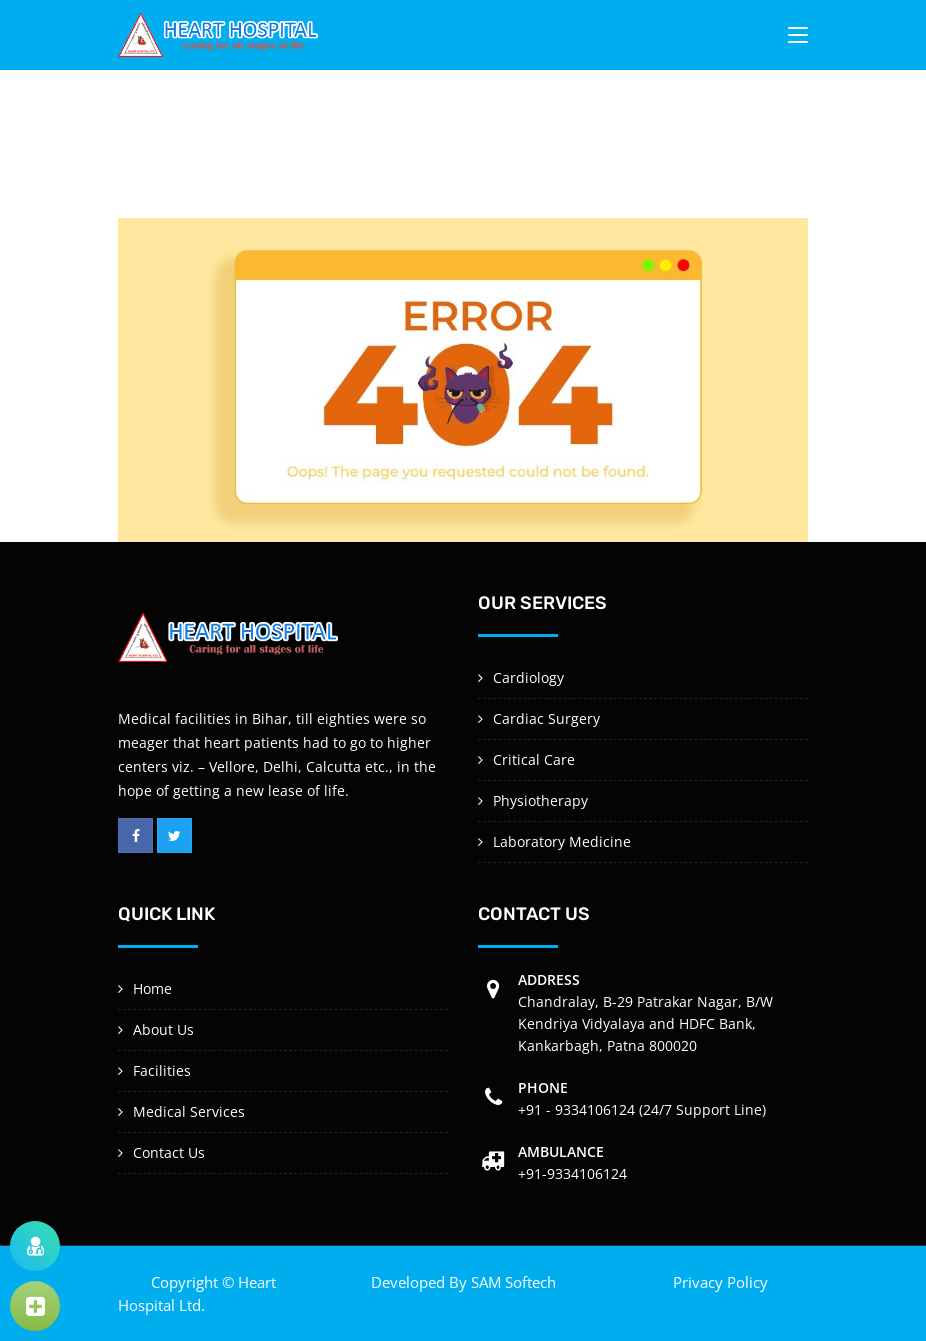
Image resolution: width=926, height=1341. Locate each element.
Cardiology (528, 677)
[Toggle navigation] (798, 39)
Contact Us (169, 1152)
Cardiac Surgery (546, 718)
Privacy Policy (720, 1282)
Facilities (162, 1070)
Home (152, 988)
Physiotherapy (540, 800)
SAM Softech (513, 1282)
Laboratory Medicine (562, 841)
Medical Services (189, 1111)
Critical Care (534, 759)
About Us (163, 1029)
